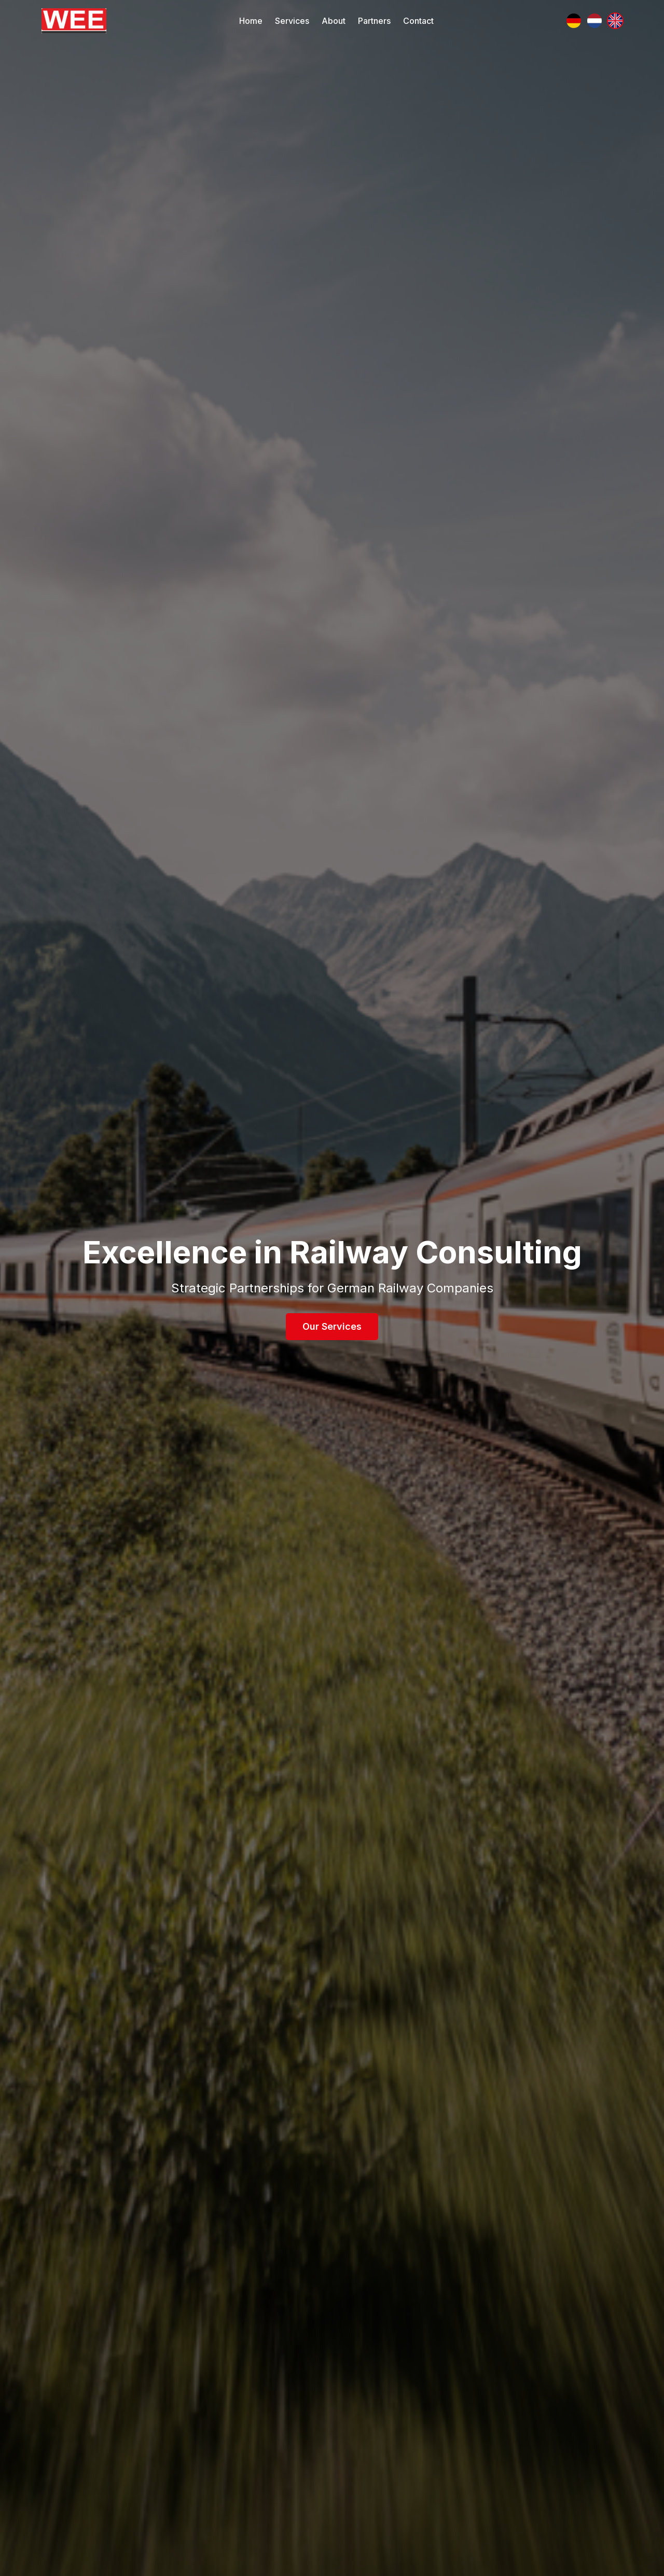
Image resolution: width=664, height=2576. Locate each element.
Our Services (332, 1326)
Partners (374, 21)
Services (292, 21)
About (333, 21)
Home (250, 21)
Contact (418, 21)
